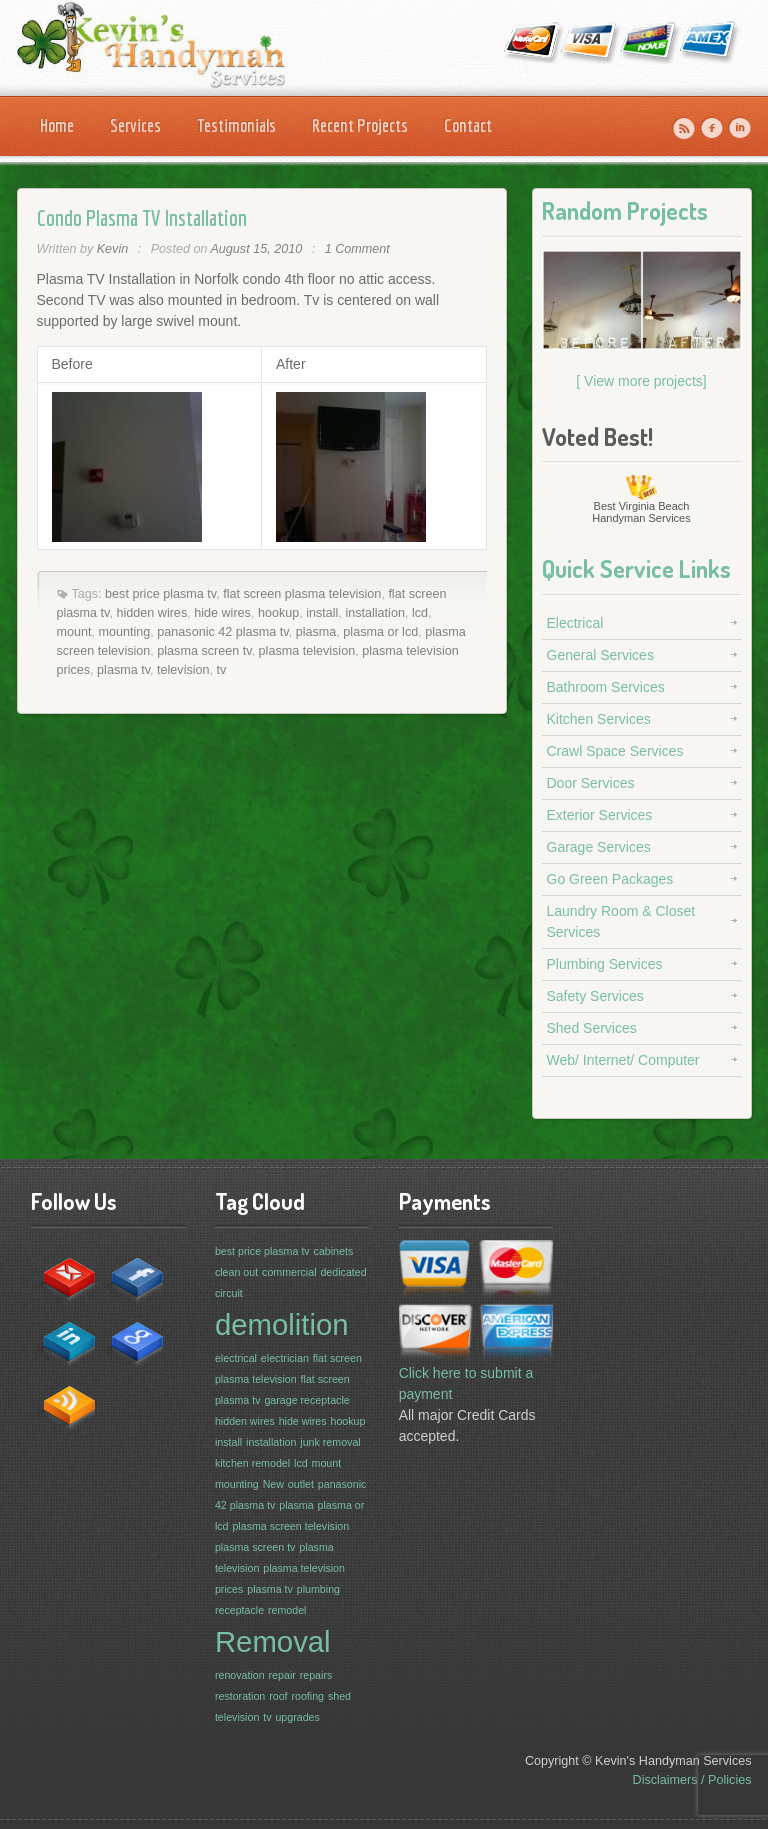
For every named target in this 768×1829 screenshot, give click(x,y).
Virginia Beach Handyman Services (641, 512)
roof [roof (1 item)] (278, 1696)
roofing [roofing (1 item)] (307, 1696)
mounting (125, 632)
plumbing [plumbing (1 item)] (318, 1589)
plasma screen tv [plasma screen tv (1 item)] (255, 1547)
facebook (131, 1272)
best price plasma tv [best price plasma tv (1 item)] (262, 1251)
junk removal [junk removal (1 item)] (330, 1442)
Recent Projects (360, 125)
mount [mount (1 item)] (327, 1463)
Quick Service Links (636, 568)
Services (135, 125)
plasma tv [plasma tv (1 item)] (270, 1589)
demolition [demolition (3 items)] (282, 1324)
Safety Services (595, 996)
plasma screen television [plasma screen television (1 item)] (290, 1526)
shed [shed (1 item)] (339, 1696)
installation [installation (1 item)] (271, 1442)
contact (63, 1272)
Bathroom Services (606, 687)
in (63, 1336)
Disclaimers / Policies (692, 1780)
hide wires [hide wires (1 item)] (303, 1421)
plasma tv (123, 670)
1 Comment (357, 249)
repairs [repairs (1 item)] (316, 1675)
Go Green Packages (610, 879)
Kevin (113, 249)
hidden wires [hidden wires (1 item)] (245, 1421)
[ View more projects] (641, 381)
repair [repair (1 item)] (282, 1675)
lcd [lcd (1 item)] (301, 1463)
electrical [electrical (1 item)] (236, 1358)
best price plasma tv (160, 594)
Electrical (575, 623)
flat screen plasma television (302, 594)
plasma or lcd (380, 632)
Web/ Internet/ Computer (623, 1060)
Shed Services (592, 1028)
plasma (316, 632)
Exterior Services (600, 815)
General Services (600, 655)
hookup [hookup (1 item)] (348, 1421)
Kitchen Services (599, 719)
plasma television (307, 651)
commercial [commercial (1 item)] (289, 1272)
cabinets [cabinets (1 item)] (334, 1251)
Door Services (591, 783)
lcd (420, 613)
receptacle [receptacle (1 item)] (239, 1610)
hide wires (222, 613)
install (322, 613)
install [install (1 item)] (228, 1442)
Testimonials (236, 125)
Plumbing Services (605, 964)
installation (375, 613)
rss (63, 1400)
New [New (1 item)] (273, 1484)
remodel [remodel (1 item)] (287, 1610)
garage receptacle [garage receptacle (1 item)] (306, 1400)
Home (57, 125)
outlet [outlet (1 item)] (301, 1484)
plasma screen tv (204, 651)
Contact (468, 125)
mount (74, 632)
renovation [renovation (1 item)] (240, 1675)
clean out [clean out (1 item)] (236, 1272)
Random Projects (625, 210)
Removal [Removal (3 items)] (273, 1641)
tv (222, 670)
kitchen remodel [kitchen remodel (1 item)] (252, 1463)
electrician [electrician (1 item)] (285, 1358)
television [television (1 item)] (237, 1717)
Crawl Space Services (615, 751)
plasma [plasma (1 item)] (296, 1505)
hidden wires (151, 613)
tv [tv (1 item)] (267, 1717)
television (183, 670)
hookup (278, 613)
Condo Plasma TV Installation (142, 217)
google (131, 1336)
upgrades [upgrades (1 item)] (297, 1717)
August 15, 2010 (256, 249)
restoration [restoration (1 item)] (240, 1696)
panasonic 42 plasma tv (222, 632)
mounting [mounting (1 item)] (237, 1484)
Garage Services (599, 847)
